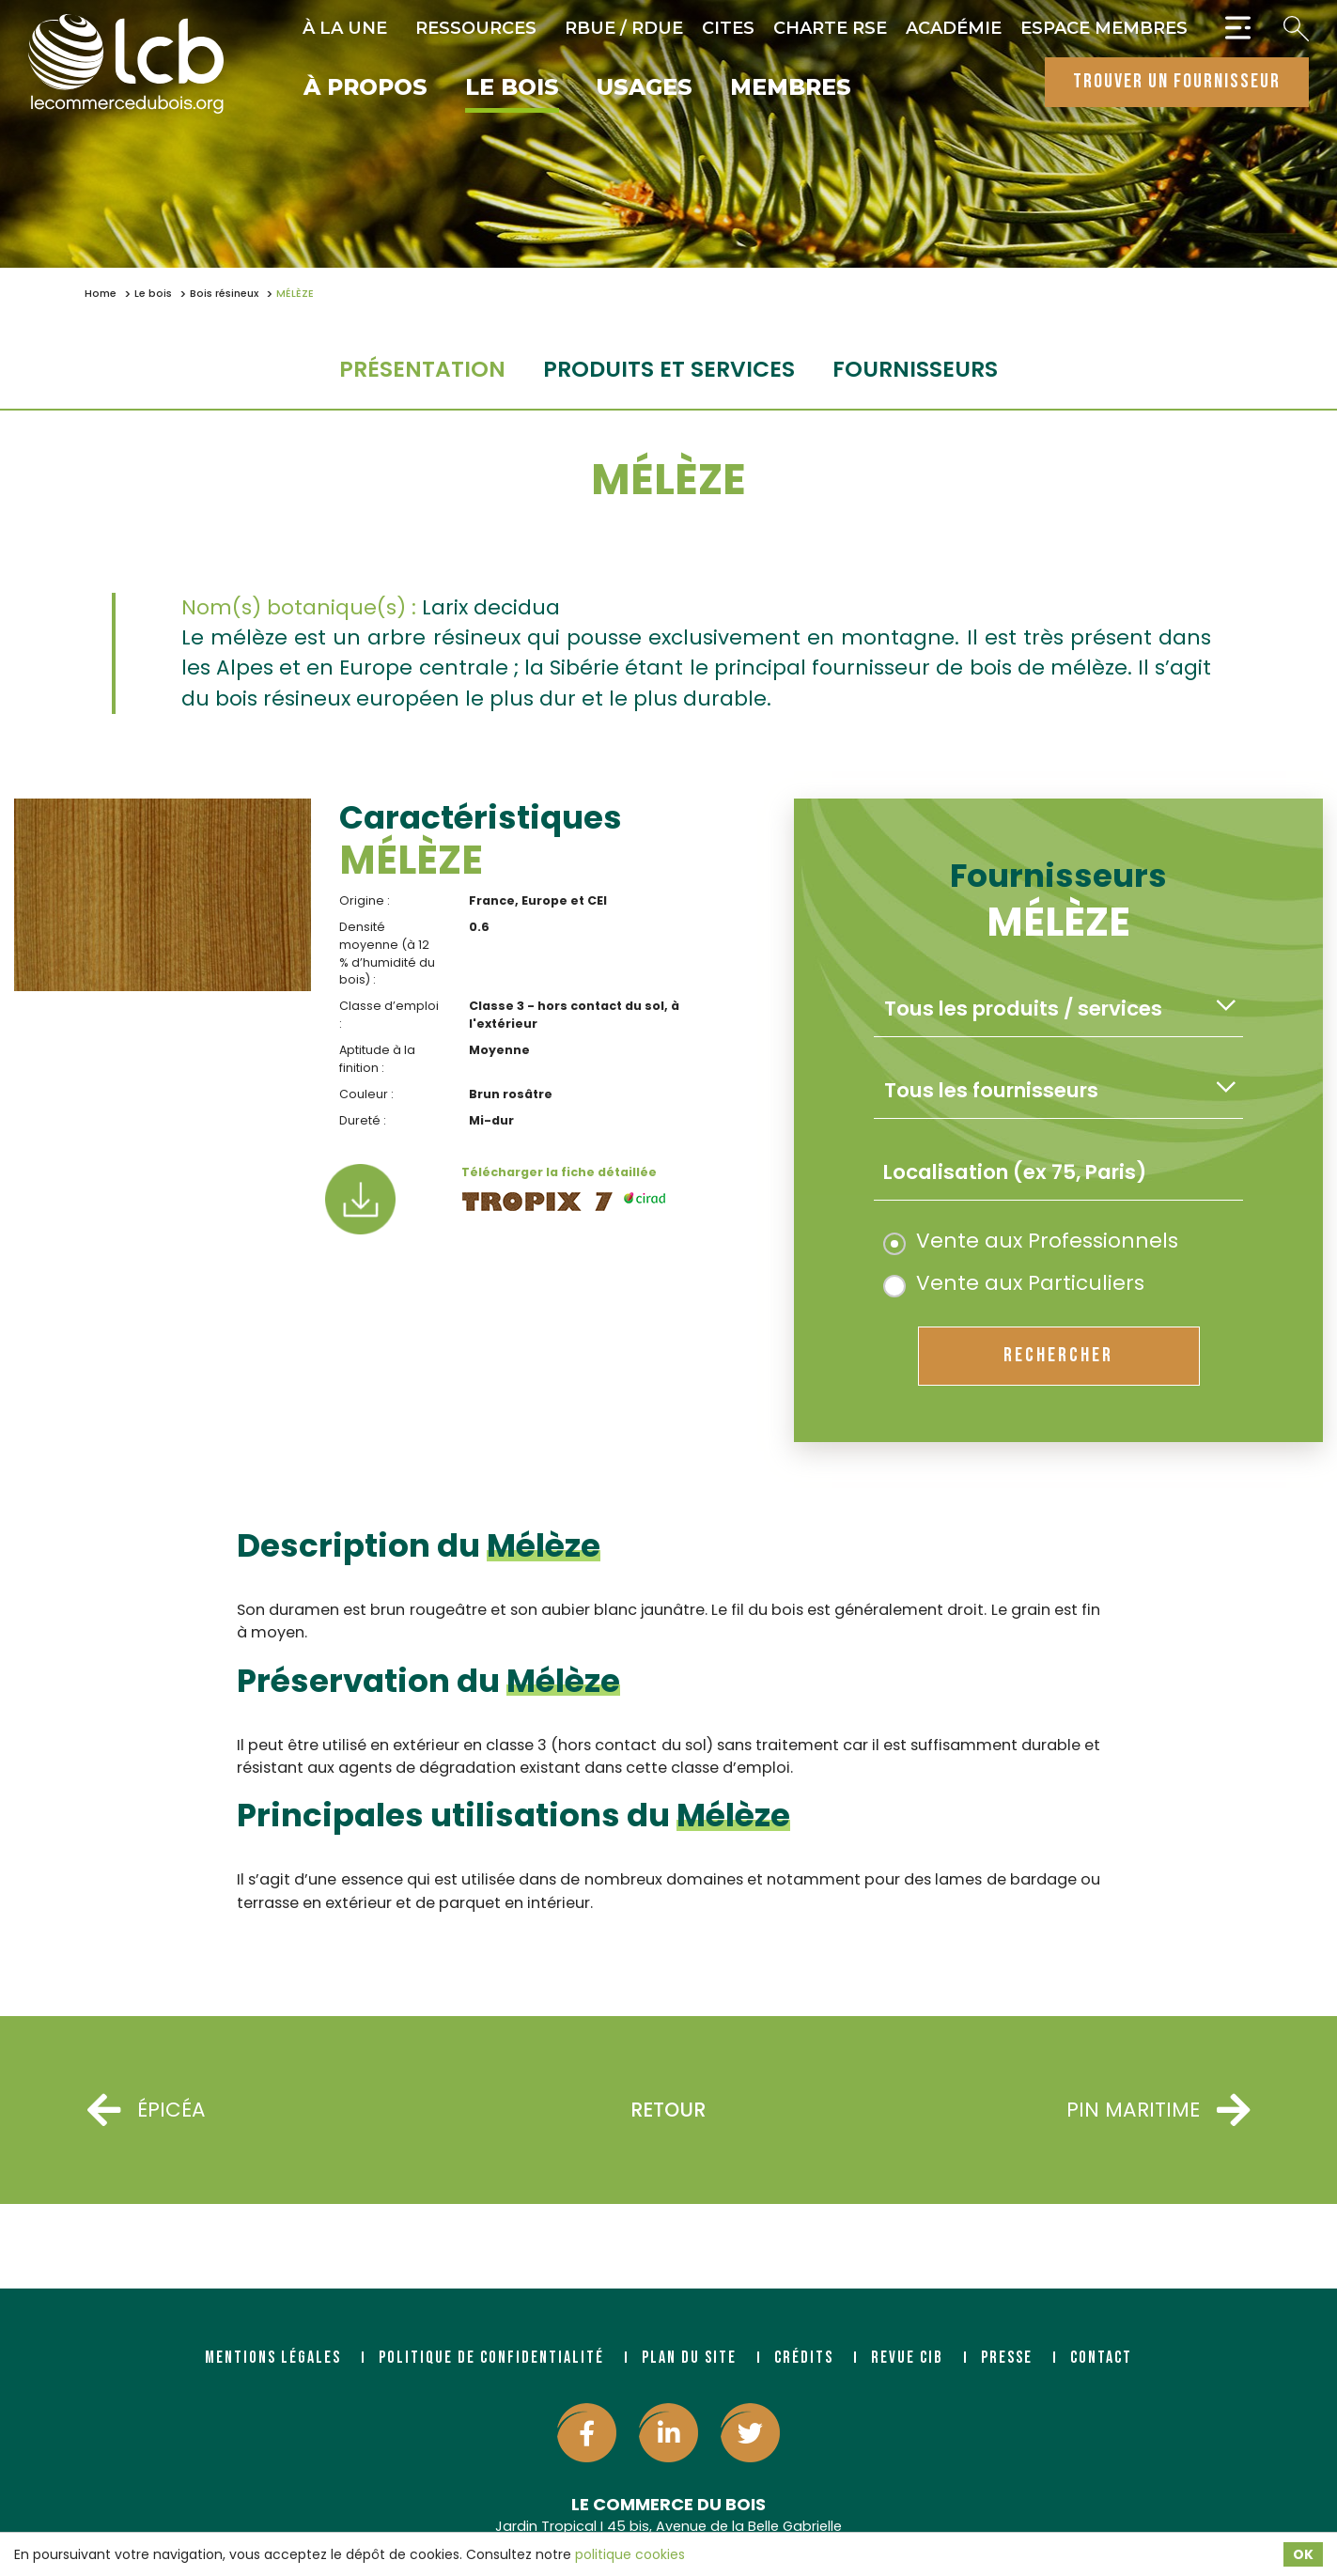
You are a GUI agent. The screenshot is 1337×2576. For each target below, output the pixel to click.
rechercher (1058, 1355)
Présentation (422, 368)
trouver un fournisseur (1177, 81)
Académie (954, 28)
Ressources (475, 28)
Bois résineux (224, 294)
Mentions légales (273, 2357)
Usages (644, 88)
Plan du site (689, 2357)
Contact (1101, 2357)
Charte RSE (830, 28)
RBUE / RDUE (624, 28)
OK (1303, 2554)
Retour (668, 2109)
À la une (345, 28)
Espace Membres (1104, 28)
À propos (365, 88)
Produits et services (669, 368)
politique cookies (630, 2554)
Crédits (803, 2357)
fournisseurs (915, 368)
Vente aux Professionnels (1030, 1240)
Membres (790, 88)
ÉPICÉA (146, 2110)
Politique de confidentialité (491, 2357)
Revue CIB (907, 2357)
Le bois (512, 88)
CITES (728, 28)
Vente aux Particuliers (1013, 1282)
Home (101, 294)
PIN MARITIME (1158, 2110)
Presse (1007, 2357)
